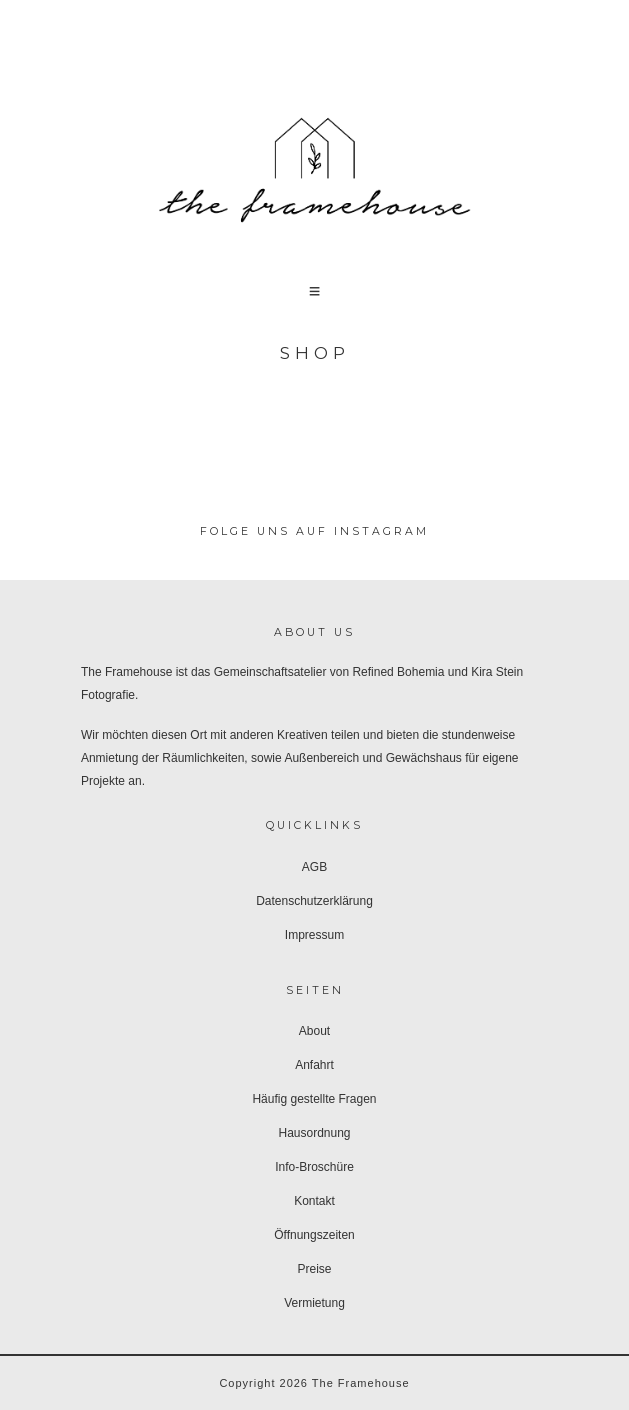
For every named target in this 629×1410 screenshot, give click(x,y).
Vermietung (314, 1303)
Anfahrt (314, 1065)
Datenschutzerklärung (314, 901)
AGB (314, 867)
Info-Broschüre (314, 1167)
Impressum (314, 935)
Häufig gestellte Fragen (314, 1099)
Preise (314, 1269)
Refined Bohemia (398, 672)
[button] (315, 291)
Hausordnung (314, 1133)
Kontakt (314, 1201)
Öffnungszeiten (314, 1235)
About (314, 1031)
